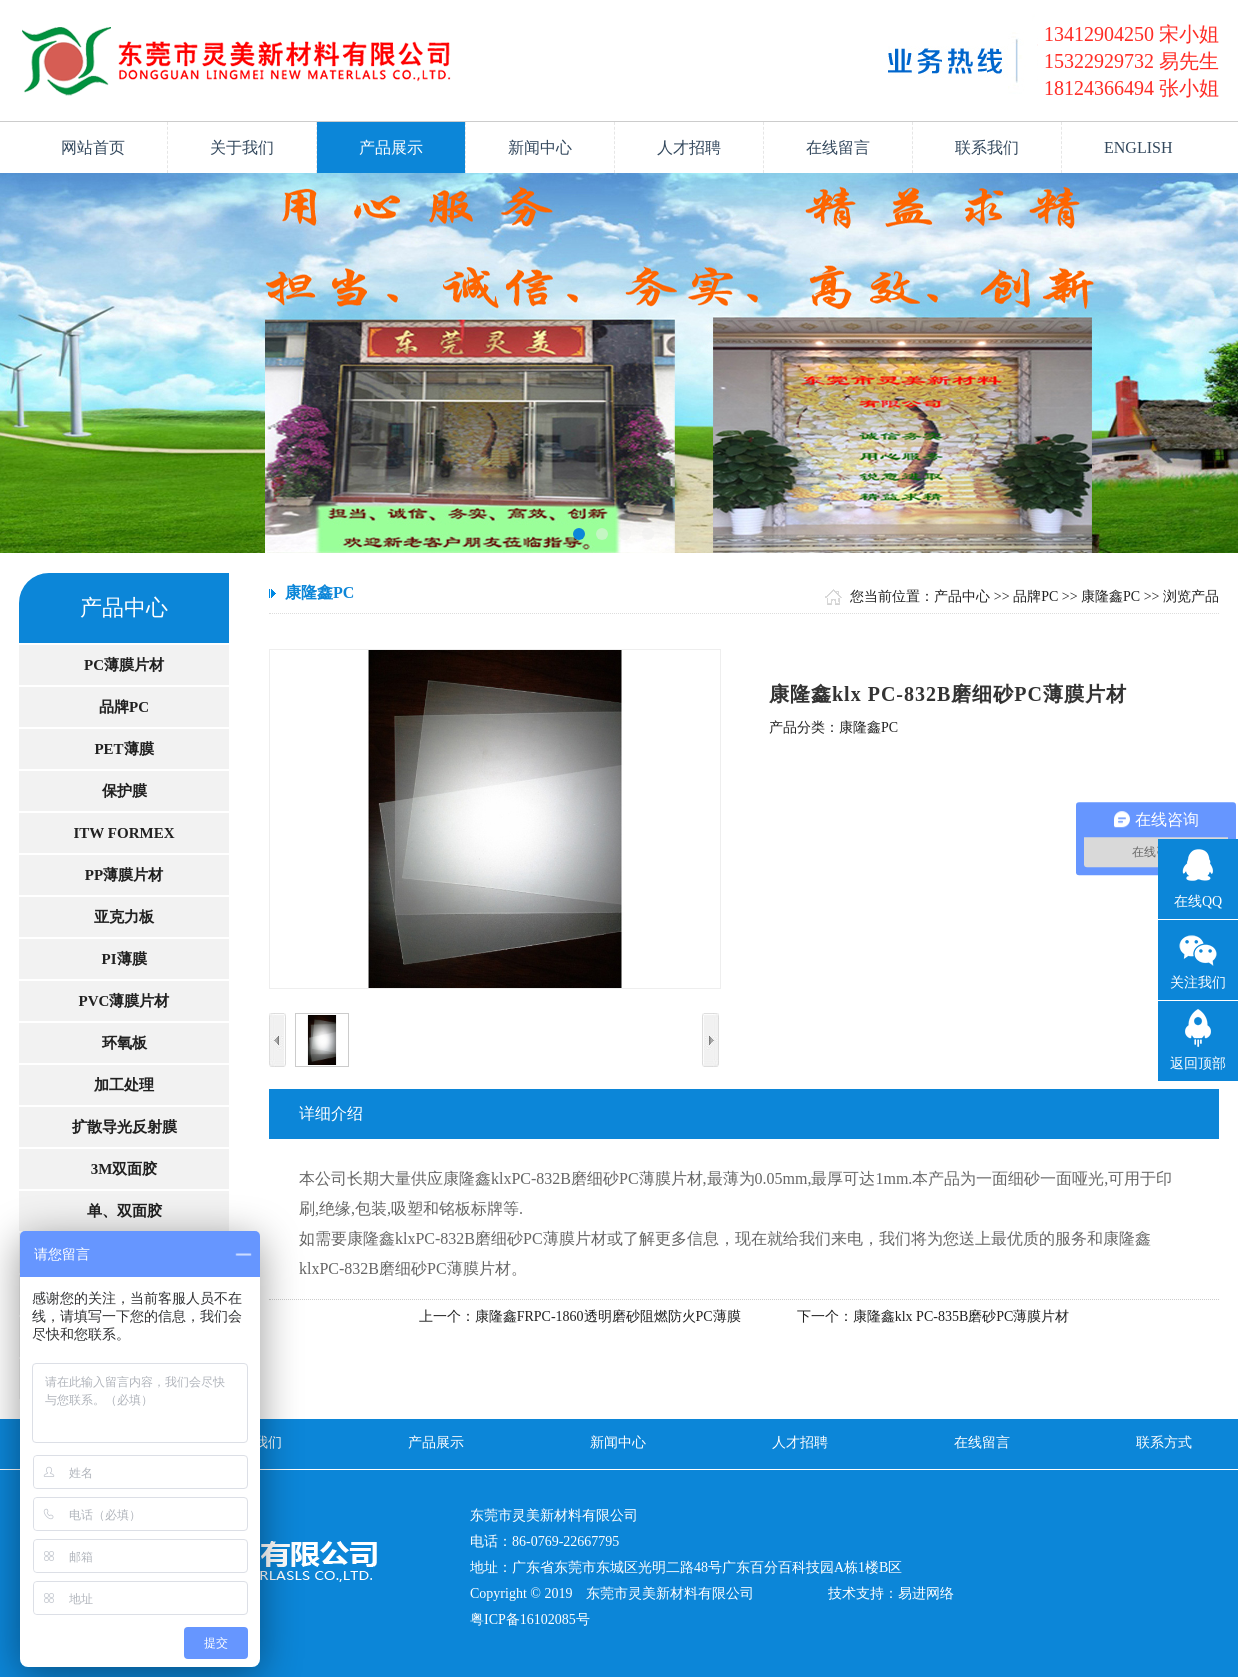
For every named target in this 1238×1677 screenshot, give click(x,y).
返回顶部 (1198, 1063)
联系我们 (987, 147)
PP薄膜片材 (124, 875)
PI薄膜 (124, 959)
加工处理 (124, 1085)
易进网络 (926, 1593)
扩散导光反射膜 (124, 1127)
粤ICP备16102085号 (530, 1619)
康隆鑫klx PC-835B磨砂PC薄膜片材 (961, 1316)
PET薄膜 (123, 749)
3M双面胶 (124, 1169)
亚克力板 (124, 917)
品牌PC (124, 707)
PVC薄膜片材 (124, 1001)
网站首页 (93, 147)
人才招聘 (689, 147)
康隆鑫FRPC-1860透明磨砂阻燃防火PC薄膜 (608, 1316)
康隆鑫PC (1110, 596)
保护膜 (124, 791)
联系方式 (1164, 1442)
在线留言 (838, 147)
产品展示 (391, 147)
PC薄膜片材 (124, 665)
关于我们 (242, 147)
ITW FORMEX (124, 833)
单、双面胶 (124, 1211)
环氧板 (124, 1043)
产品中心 (962, 596)
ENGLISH (1138, 147)
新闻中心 (540, 147)
